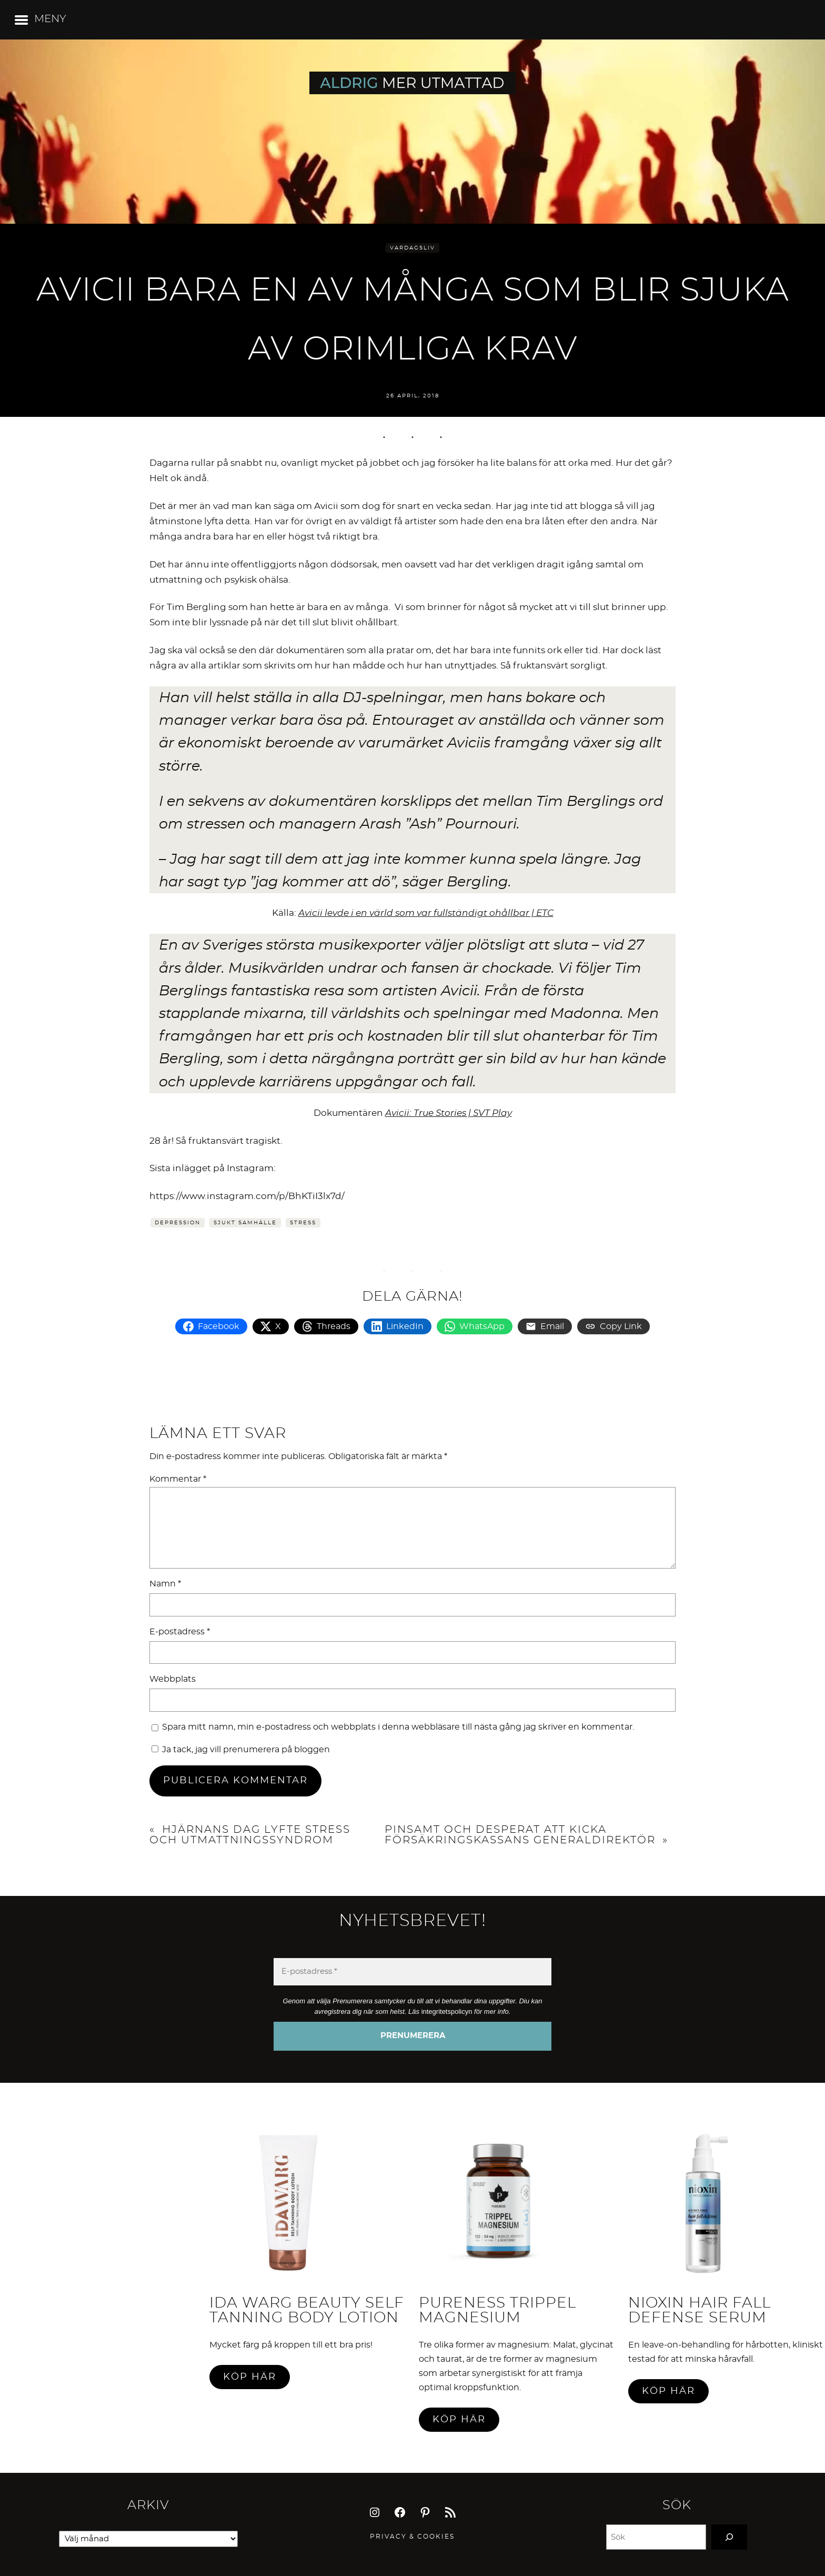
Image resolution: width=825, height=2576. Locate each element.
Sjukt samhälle (245, 1222)
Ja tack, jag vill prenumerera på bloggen (241, 1749)
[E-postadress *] (412, 1972)
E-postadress (179, 1632)
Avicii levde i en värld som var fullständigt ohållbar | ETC (426, 912)
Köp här (249, 2377)
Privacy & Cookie (410, 2536)
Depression (177, 1222)
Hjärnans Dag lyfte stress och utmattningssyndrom (249, 1834)
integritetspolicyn (446, 2011)
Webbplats (172, 1679)
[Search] (729, 2537)
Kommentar (177, 1479)
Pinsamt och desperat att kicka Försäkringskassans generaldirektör (520, 1834)
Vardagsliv (412, 248)
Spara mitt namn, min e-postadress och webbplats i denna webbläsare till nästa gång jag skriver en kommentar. (398, 1727)
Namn (165, 1584)
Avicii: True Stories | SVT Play (448, 1113)
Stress (303, 1222)
